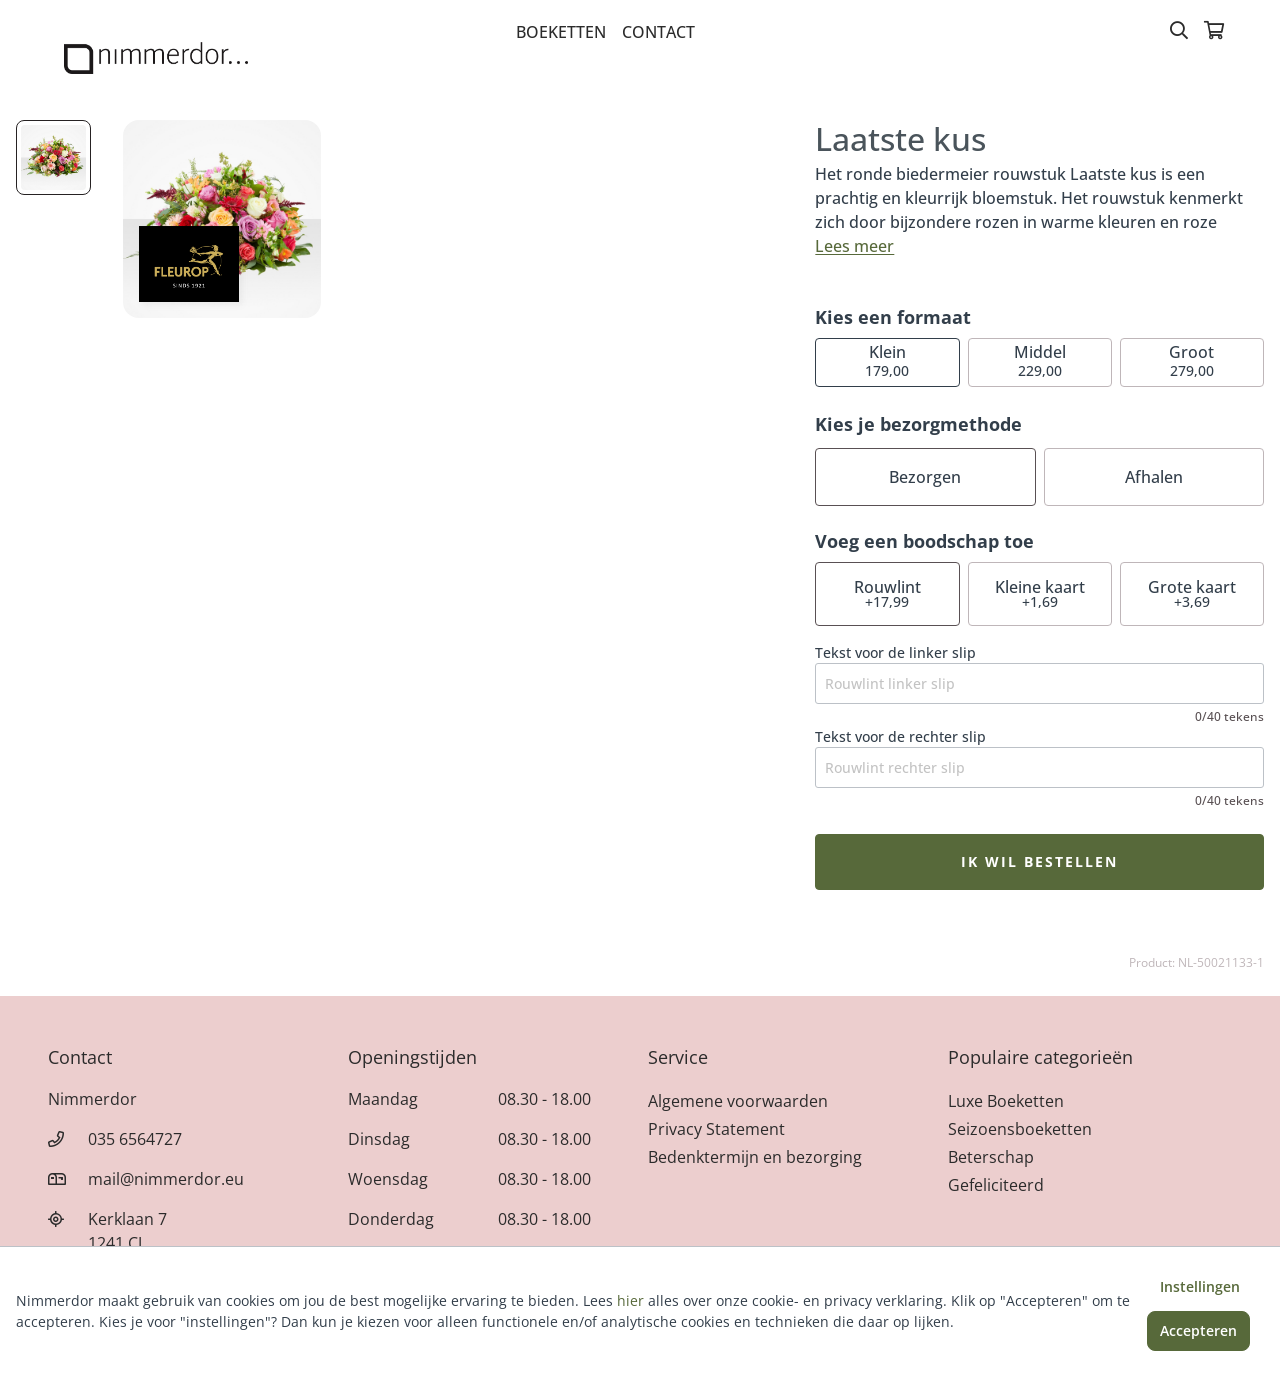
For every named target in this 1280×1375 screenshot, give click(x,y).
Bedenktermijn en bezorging (755, 1157)
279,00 (1191, 360)
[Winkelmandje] (1214, 32)
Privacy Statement (716, 1129)
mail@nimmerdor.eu (166, 1179)
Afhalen (1154, 477)
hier (630, 1300)
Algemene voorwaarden (738, 1101)
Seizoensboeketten (1020, 1129)
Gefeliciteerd (996, 1185)
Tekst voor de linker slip (895, 652)
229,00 (1040, 360)
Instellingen (1200, 1286)
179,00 (887, 360)
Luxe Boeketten (1006, 1101)
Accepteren (1198, 1330)
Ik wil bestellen (1039, 861)
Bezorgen (925, 477)
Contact (658, 32)
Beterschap (991, 1157)
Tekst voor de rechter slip (900, 736)
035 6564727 (135, 1139)
